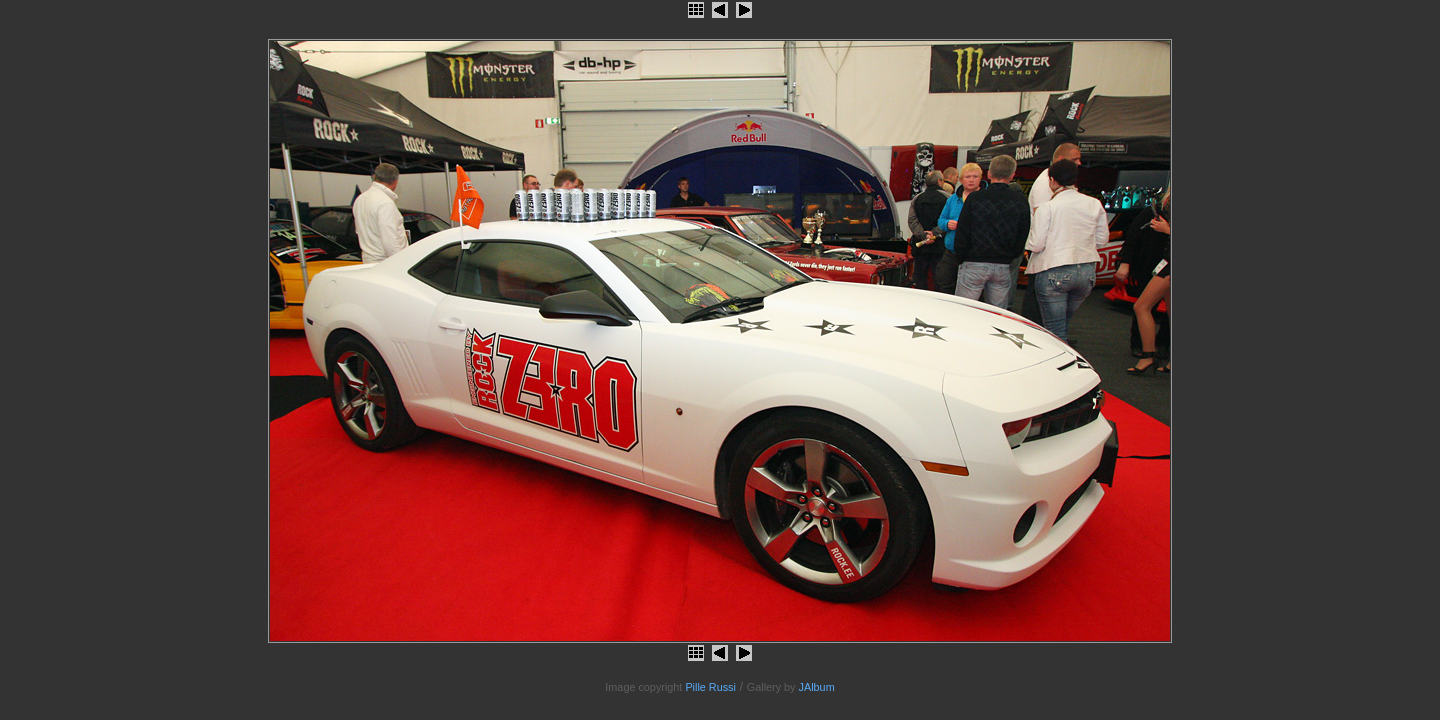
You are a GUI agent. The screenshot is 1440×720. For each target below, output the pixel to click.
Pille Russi (710, 687)
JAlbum (817, 687)
